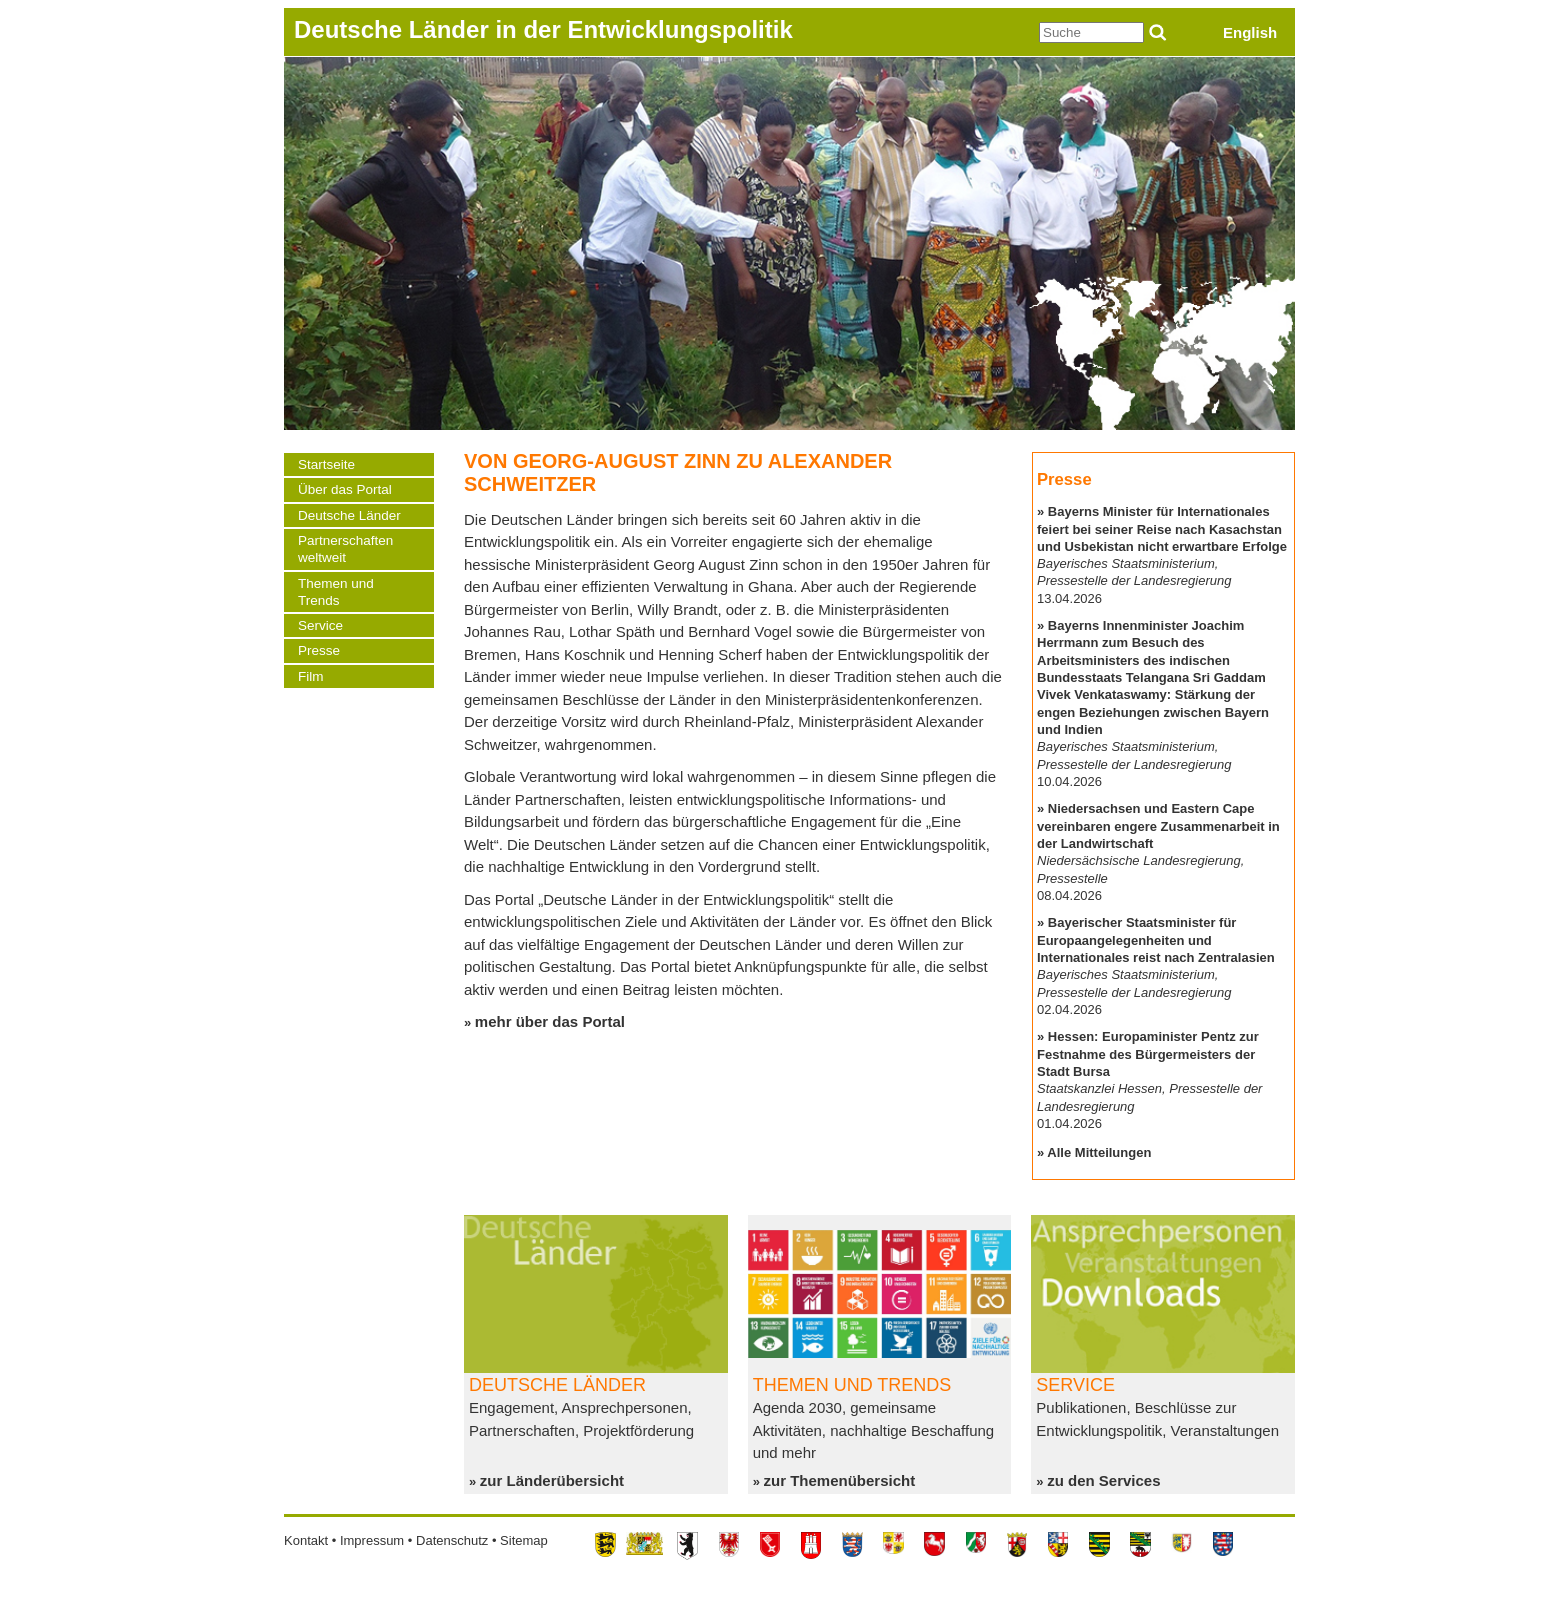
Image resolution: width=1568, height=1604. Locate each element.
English (1250, 32)
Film (311, 676)
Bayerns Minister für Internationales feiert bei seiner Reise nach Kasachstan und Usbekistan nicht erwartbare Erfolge (1162, 529)
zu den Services (1103, 1480)
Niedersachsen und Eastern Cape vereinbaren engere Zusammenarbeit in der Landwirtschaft (1158, 826)
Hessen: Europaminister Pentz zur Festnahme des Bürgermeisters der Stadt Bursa (1148, 1054)
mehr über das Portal (550, 1021)
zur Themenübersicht (840, 1480)
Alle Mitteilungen (1099, 1152)
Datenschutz (452, 1540)
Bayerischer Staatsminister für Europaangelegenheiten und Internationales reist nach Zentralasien (1156, 940)
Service (320, 625)
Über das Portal (345, 489)
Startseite (326, 464)
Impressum (372, 1540)
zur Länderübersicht (552, 1480)
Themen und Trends (336, 592)
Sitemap (524, 1540)
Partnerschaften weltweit (345, 549)
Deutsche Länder (349, 515)
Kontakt (306, 1540)
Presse (319, 650)
